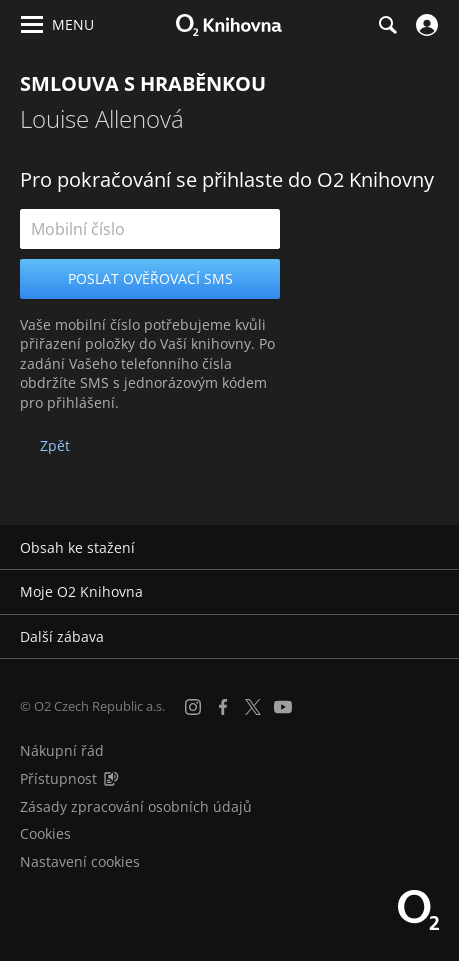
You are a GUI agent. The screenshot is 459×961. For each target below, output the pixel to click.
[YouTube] (283, 707)
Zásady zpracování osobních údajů (136, 806)
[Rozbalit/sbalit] (431, 548)
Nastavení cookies (80, 861)
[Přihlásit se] (424, 25)
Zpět (55, 445)
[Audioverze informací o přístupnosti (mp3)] (111, 778)
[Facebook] (223, 707)
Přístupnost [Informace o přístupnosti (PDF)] (58, 778)
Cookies (45, 833)
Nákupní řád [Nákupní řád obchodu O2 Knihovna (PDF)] (62, 750)
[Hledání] (387, 25)
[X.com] (253, 707)
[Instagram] (193, 707)
